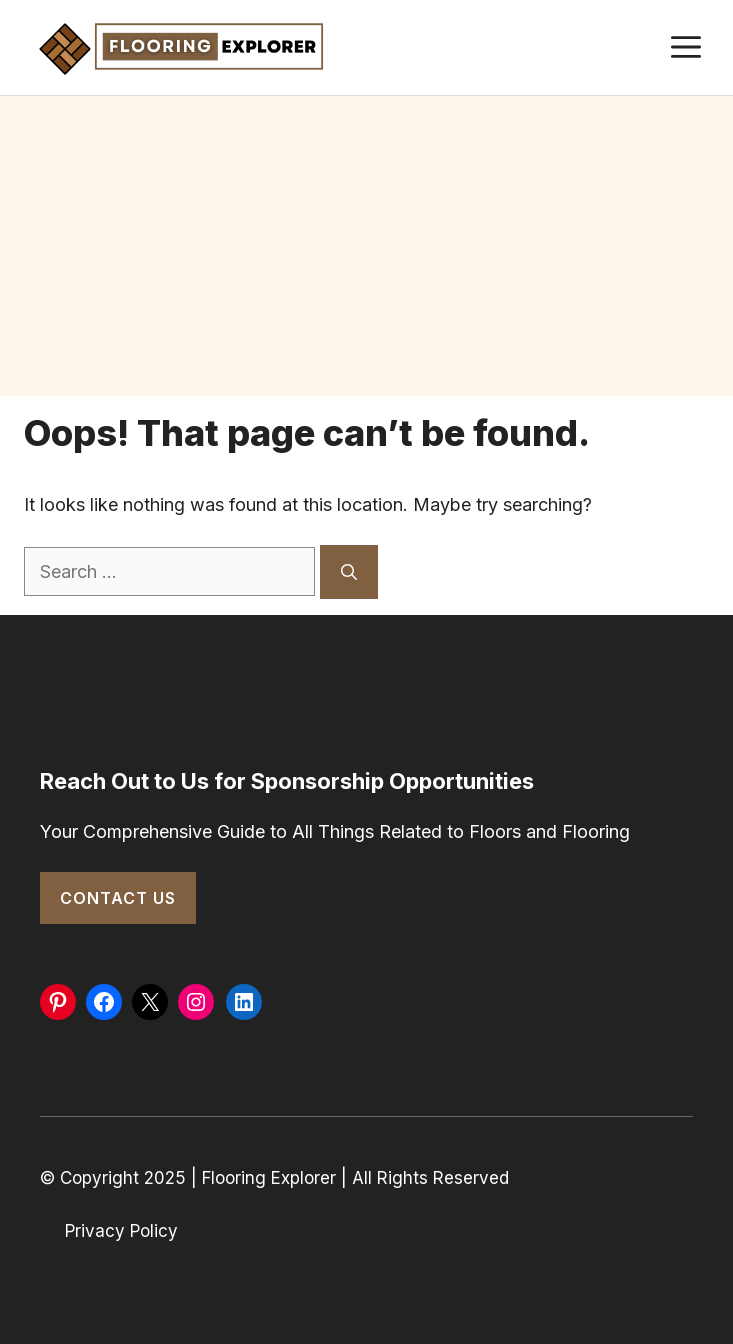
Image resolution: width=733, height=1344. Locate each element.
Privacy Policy (121, 1231)
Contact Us (118, 898)
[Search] (349, 572)
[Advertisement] (366, 246)
